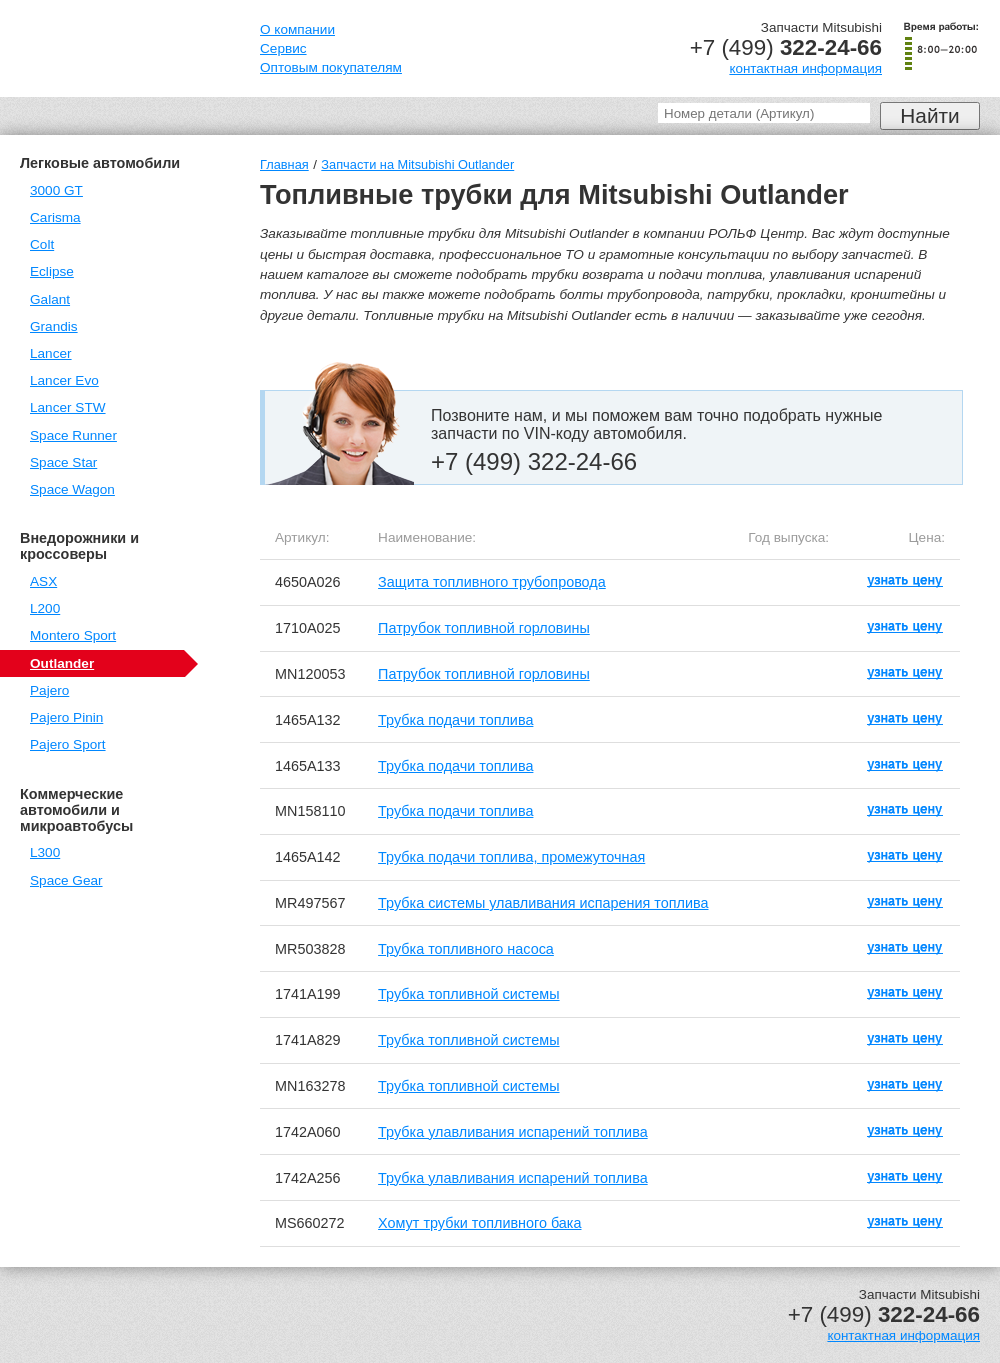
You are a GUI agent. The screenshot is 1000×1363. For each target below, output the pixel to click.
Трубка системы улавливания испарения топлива (543, 903)
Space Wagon (72, 489)
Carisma (55, 217)
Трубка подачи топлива (455, 720)
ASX (43, 581)
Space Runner (73, 435)
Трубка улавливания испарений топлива (513, 1132)
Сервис (283, 48)
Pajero (49, 690)
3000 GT (56, 190)
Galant (50, 299)
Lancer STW (68, 407)
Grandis (54, 326)
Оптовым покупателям (331, 67)
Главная (284, 164)
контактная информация (805, 68)
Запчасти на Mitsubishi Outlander (417, 164)
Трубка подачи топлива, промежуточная (511, 857)
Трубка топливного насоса (466, 949)
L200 (45, 608)
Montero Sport (73, 635)
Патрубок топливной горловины (484, 628)
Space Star (63, 462)
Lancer (51, 353)
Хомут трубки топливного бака (479, 1223)
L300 (45, 852)
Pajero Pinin (66, 717)
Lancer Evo (64, 380)
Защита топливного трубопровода (492, 582)
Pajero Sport (68, 744)
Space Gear (66, 880)
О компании (297, 29)
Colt (42, 244)
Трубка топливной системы (468, 994)
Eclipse (52, 271)
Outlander (62, 663)
